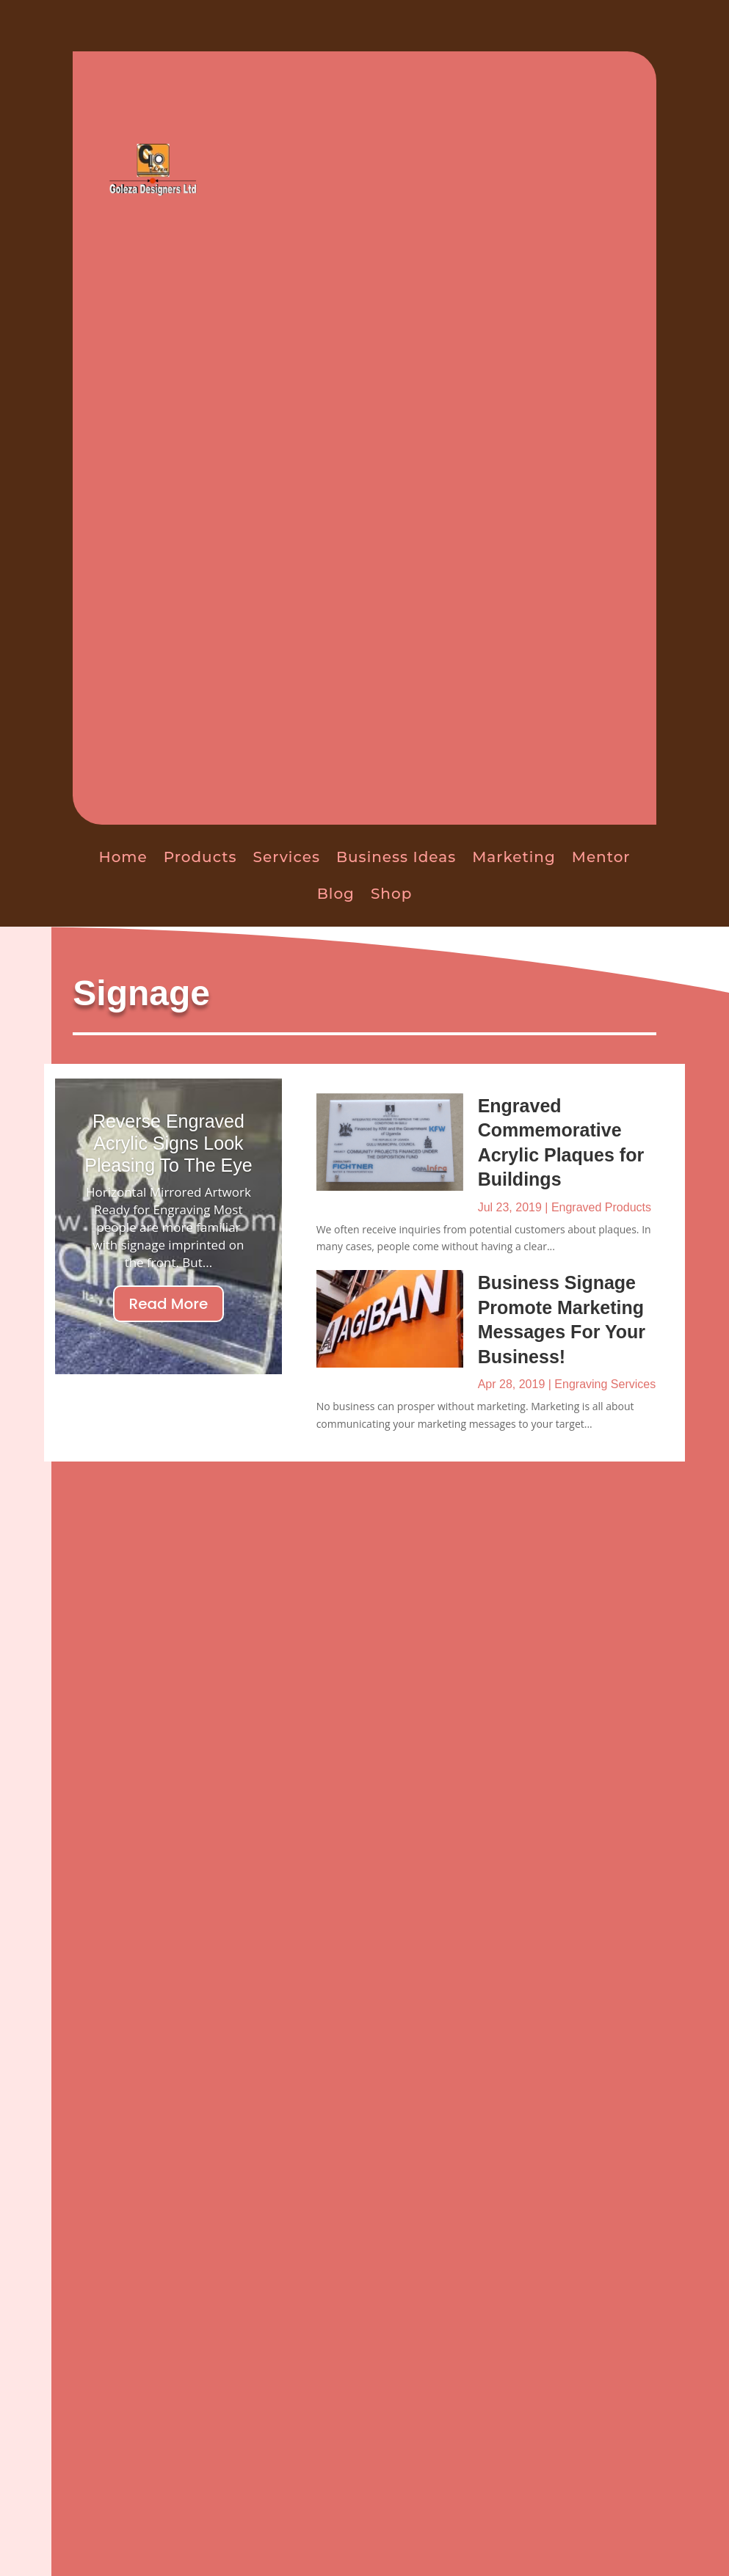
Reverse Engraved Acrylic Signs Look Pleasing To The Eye (168, 1143)
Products (200, 857)
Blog (336, 893)
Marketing (514, 857)
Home (122, 857)
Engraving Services (605, 1384)
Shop (391, 893)
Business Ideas (396, 857)
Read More (168, 1304)
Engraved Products (601, 1207)
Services (286, 857)
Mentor (601, 857)
